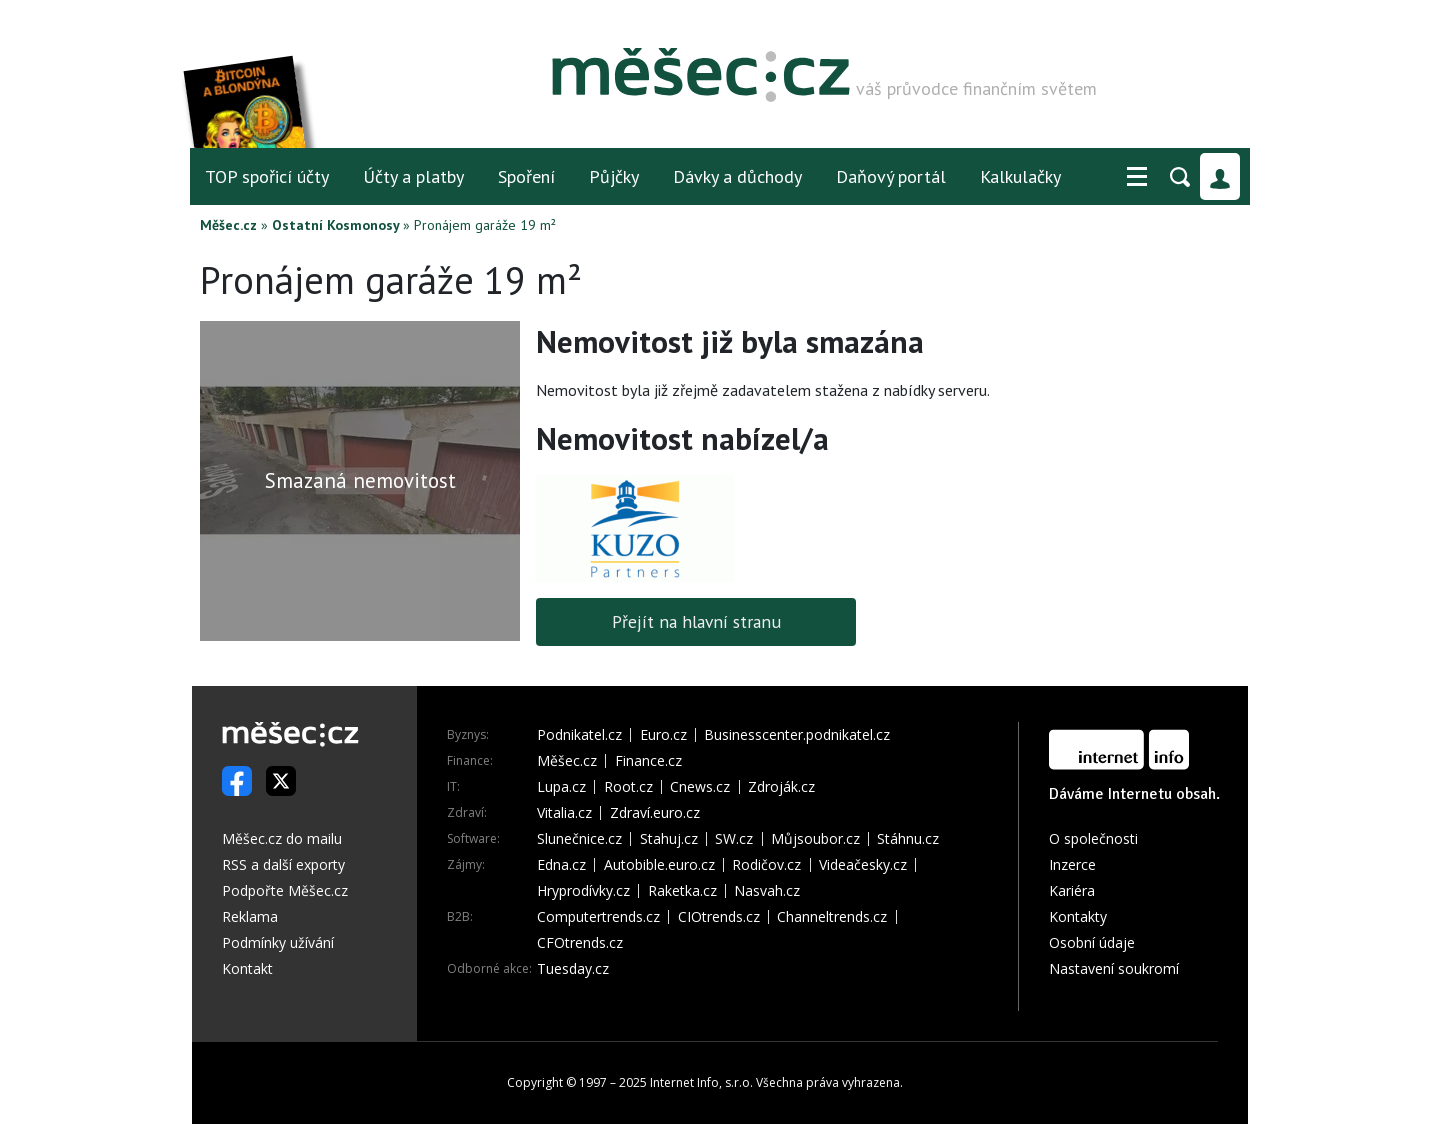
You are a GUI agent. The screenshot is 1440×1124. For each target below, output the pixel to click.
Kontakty (1078, 916)
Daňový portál (891, 176)
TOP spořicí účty (267, 176)
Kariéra (1072, 890)
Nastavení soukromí (1114, 968)
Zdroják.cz (781, 787)
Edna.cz (561, 865)
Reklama (250, 916)
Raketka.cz (682, 891)
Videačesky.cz (863, 865)
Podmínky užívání (278, 942)
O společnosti (1093, 838)
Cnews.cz (700, 787)
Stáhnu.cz (908, 839)
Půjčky (614, 176)
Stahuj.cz (669, 839)
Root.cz (628, 787)
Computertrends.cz (598, 917)
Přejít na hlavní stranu (696, 621)
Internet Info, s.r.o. (701, 1082)
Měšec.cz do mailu (282, 838)
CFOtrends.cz (580, 943)
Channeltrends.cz (832, 917)
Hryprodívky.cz (583, 891)
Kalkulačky (1020, 176)
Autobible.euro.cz (659, 865)
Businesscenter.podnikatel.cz (797, 735)
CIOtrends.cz (719, 917)
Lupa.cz (561, 787)
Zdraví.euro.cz (655, 813)
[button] (1137, 177)
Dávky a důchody (737, 176)
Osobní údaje (1092, 942)
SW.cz (734, 839)
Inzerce (1072, 864)
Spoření (526, 176)
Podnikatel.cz (579, 735)
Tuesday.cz (573, 969)
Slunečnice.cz (579, 839)
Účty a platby (413, 176)
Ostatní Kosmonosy (335, 225)
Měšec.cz (228, 225)
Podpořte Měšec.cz (285, 890)
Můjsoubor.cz (815, 839)
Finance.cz (648, 761)
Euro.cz (663, 735)
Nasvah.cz (767, 891)
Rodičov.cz (766, 865)
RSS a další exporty (283, 864)
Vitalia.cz (564, 813)
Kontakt (247, 968)
